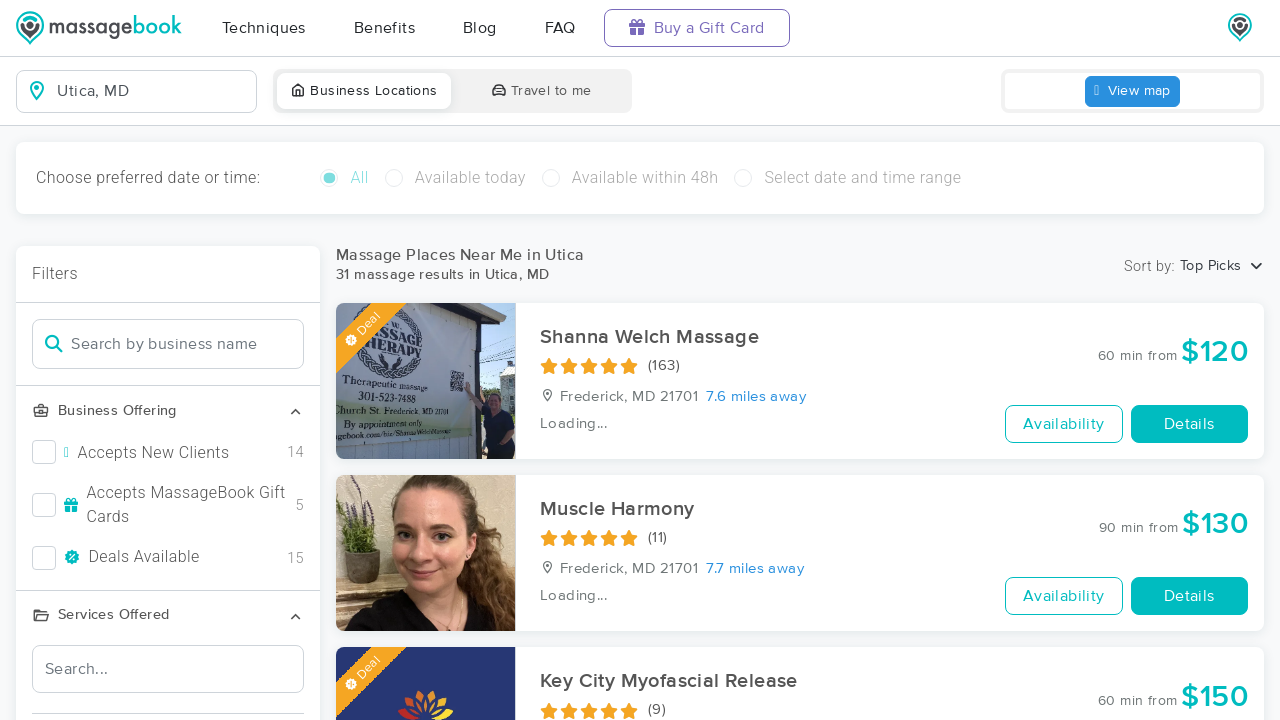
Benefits (384, 28)
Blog (480, 28)
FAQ (560, 28)
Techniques (264, 28)
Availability (1064, 424)
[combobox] (152, 91)
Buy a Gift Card (697, 27)
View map (1132, 91)
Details (1189, 424)
